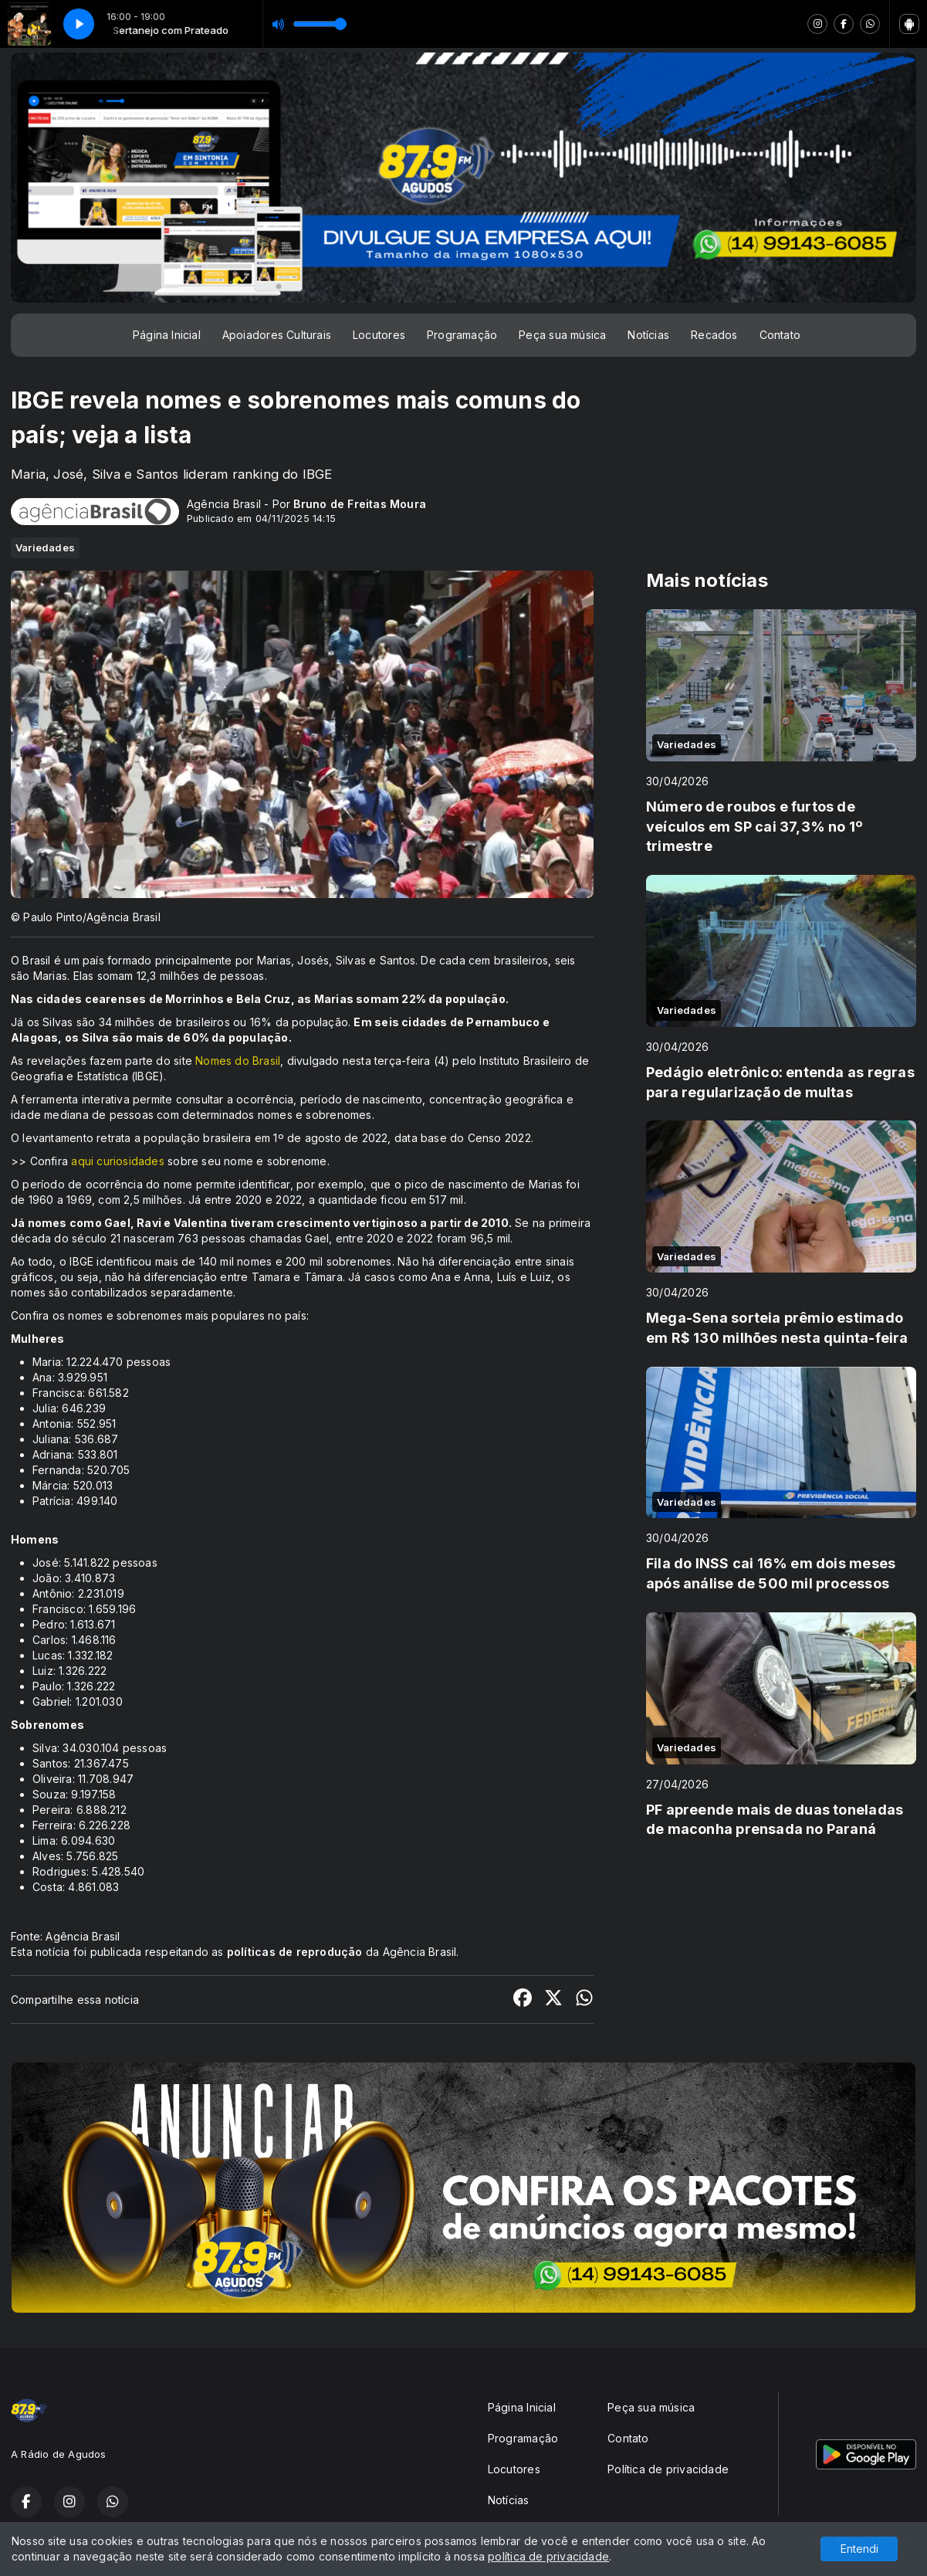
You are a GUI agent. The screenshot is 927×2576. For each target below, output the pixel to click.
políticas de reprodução (295, 1951)
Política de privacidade (668, 2469)
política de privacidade (548, 2556)
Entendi (859, 2548)
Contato (780, 334)
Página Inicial (167, 334)
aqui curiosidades (117, 1161)
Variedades (45, 547)
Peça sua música (562, 334)
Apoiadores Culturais (276, 334)
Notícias (648, 334)
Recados (714, 334)
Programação (462, 334)
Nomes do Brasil (237, 1060)
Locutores (379, 334)
